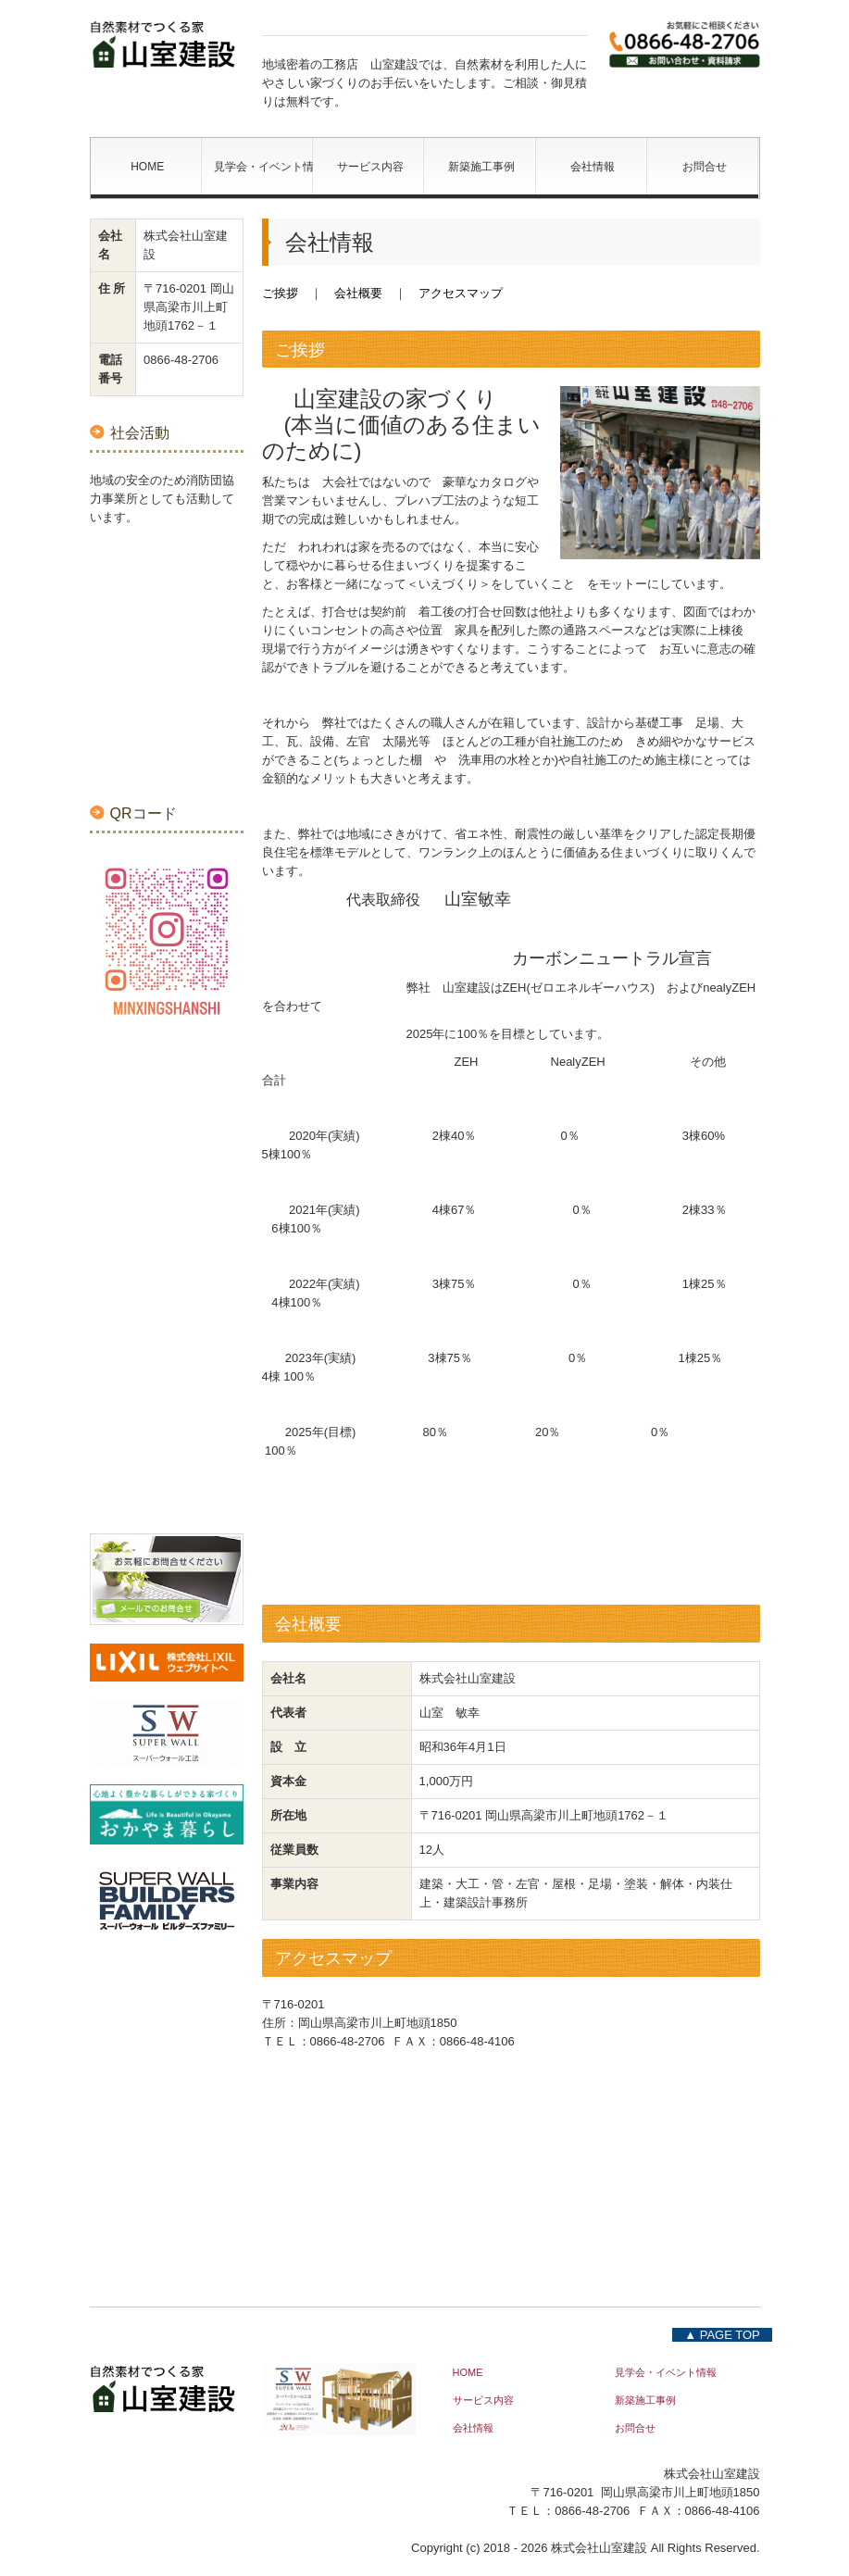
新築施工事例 (481, 166)
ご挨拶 (280, 293)
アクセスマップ (460, 293)
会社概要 (358, 293)
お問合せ (704, 166)
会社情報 (592, 166)
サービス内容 (370, 166)
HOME (147, 166)
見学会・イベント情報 (263, 166)
